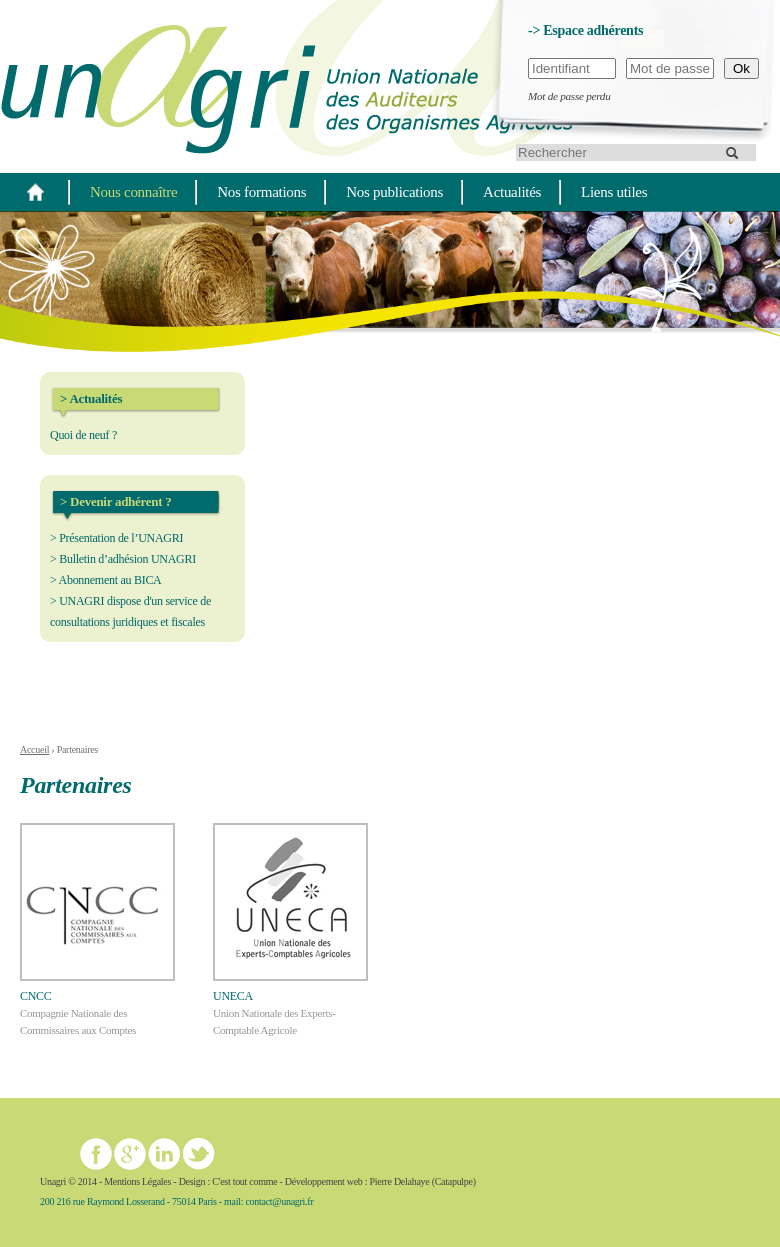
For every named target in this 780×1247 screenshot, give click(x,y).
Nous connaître (133, 192)
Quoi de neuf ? (83, 435)
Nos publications (394, 192)
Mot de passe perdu (569, 96)
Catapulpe (454, 1181)
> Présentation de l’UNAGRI (116, 538)
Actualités (512, 192)
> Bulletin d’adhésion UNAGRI (123, 559)
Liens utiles (614, 192)
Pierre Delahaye (399, 1181)
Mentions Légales (137, 1181)
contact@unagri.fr (279, 1201)
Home (35, 191)
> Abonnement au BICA (106, 580)
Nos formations (261, 192)
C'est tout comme (244, 1181)
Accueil (34, 749)
